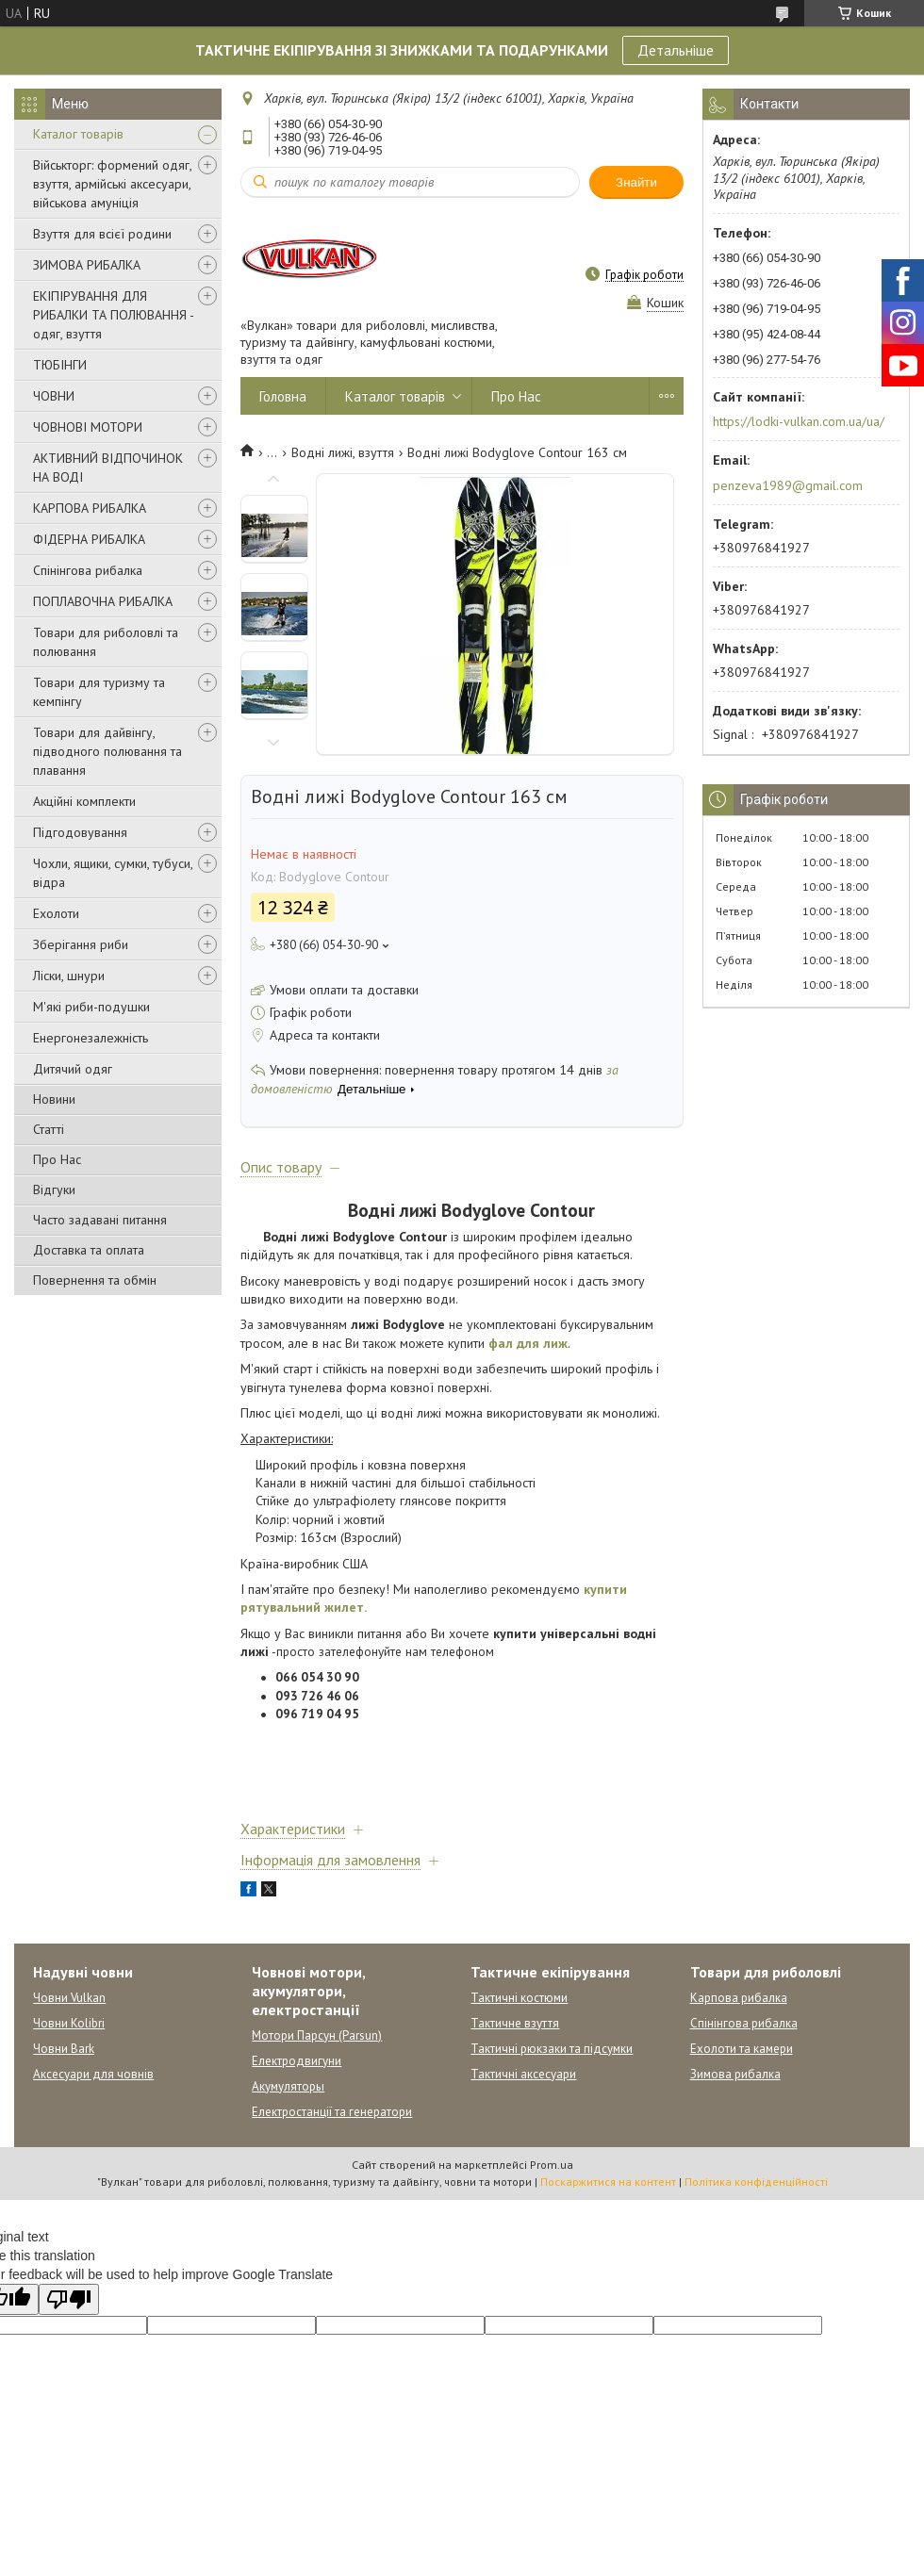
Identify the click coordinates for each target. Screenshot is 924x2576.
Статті (48, 1129)
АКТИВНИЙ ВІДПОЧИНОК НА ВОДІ (108, 467)
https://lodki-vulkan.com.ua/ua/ (798, 421)
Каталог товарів (78, 133)
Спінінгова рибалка (87, 570)
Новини (54, 1099)
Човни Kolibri (69, 2023)
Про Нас (57, 1159)
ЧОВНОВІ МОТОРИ (87, 426)
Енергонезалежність (90, 1037)
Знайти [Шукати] (636, 182)
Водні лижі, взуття (342, 452)
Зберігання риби (80, 944)
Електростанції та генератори (332, 2112)
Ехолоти (56, 913)
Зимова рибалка (735, 2074)
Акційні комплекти (84, 801)
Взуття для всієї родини (102, 233)
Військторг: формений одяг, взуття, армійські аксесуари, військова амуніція (112, 183)
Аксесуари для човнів (93, 2074)
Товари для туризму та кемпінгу (99, 692)
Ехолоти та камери (741, 2049)
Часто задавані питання (100, 1219)
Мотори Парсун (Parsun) (317, 2035)
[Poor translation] (69, 2299)
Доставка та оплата (88, 1249)
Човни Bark (63, 2049)
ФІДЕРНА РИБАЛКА (89, 539)
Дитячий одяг (72, 1068)
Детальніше (675, 50)
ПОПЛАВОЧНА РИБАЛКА (103, 601)
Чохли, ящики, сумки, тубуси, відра (112, 873)
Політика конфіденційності (756, 2181)
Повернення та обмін (95, 1280)
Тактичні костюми (519, 1998)
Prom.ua (551, 2165)
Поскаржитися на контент (608, 2181)
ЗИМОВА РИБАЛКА (86, 264)
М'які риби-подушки (91, 1006)
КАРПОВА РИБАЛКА (89, 508)
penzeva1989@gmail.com (788, 485)
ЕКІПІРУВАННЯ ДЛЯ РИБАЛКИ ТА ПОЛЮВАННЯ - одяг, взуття (113, 314)
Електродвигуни (296, 2061)
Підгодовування (80, 832)
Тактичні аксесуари (523, 2074)
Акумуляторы (288, 2086)
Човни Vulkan (69, 1998)
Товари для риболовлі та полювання (105, 642)
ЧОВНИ (53, 395)
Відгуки (54, 1189)
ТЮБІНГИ (60, 364)
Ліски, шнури (69, 975)
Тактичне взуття (514, 2023)
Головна (282, 396)
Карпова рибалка (738, 1998)
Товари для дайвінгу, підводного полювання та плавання (107, 751)
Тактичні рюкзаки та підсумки (551, 2049)
